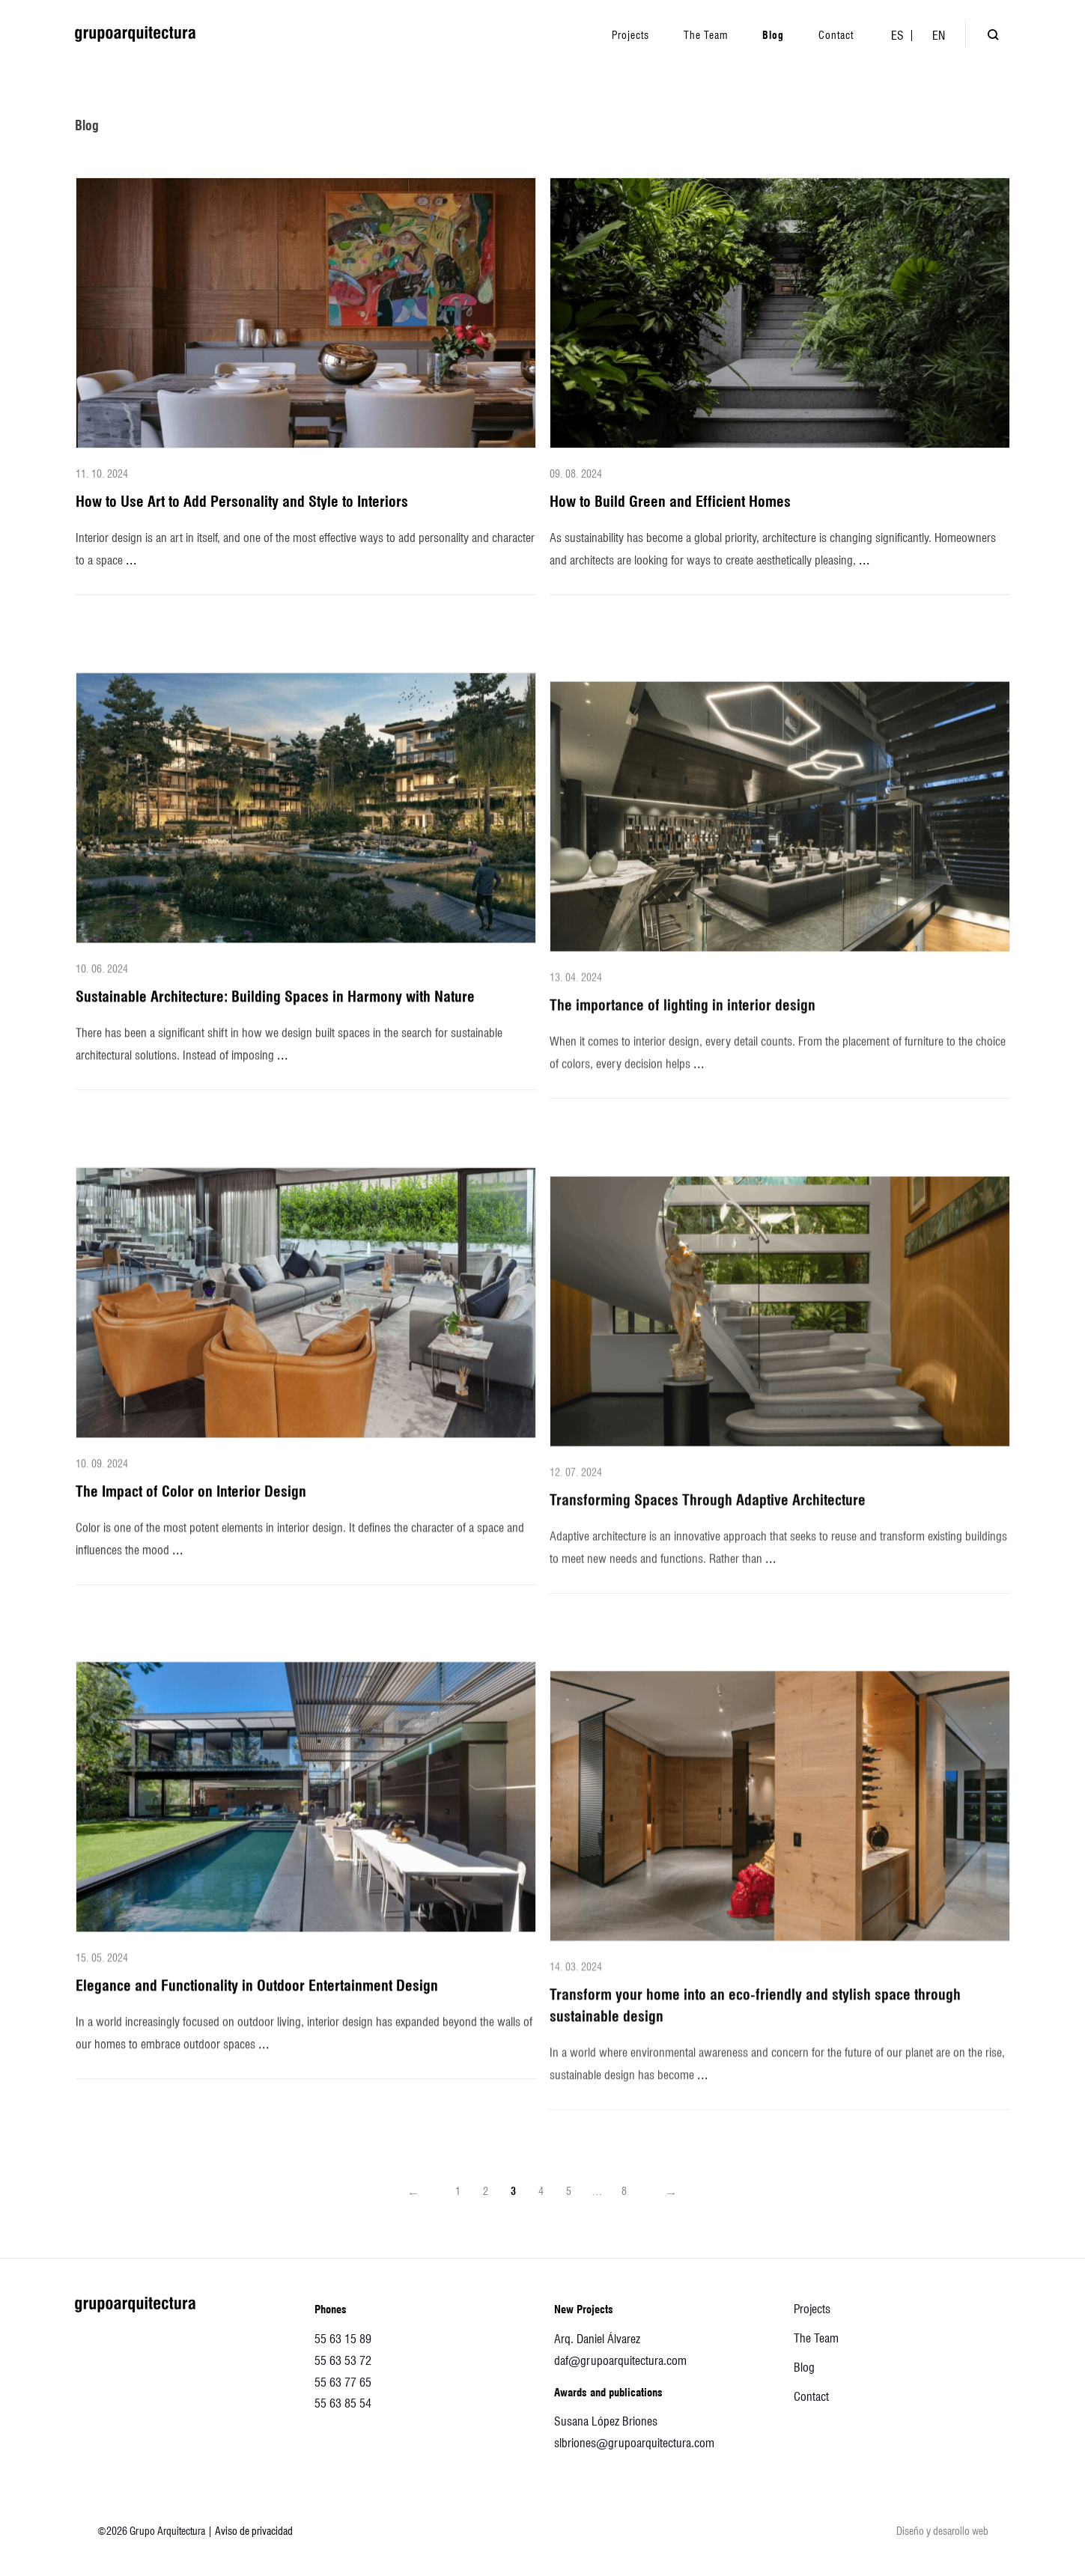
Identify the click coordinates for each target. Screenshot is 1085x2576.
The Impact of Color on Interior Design (191, 1512)
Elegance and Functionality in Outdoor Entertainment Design (257, 2008)
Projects (812, 2309)
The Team (816, 2338)
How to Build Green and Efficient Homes (670, 502)
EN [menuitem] (938, 35)
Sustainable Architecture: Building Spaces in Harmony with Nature (275, 1018)
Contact (811, 2397)
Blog (804, 2367)
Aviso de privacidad (254, 2531)
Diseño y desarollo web (942, 2531)
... (131, 559)
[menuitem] (897, 35)
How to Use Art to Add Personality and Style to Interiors (242, 502)
